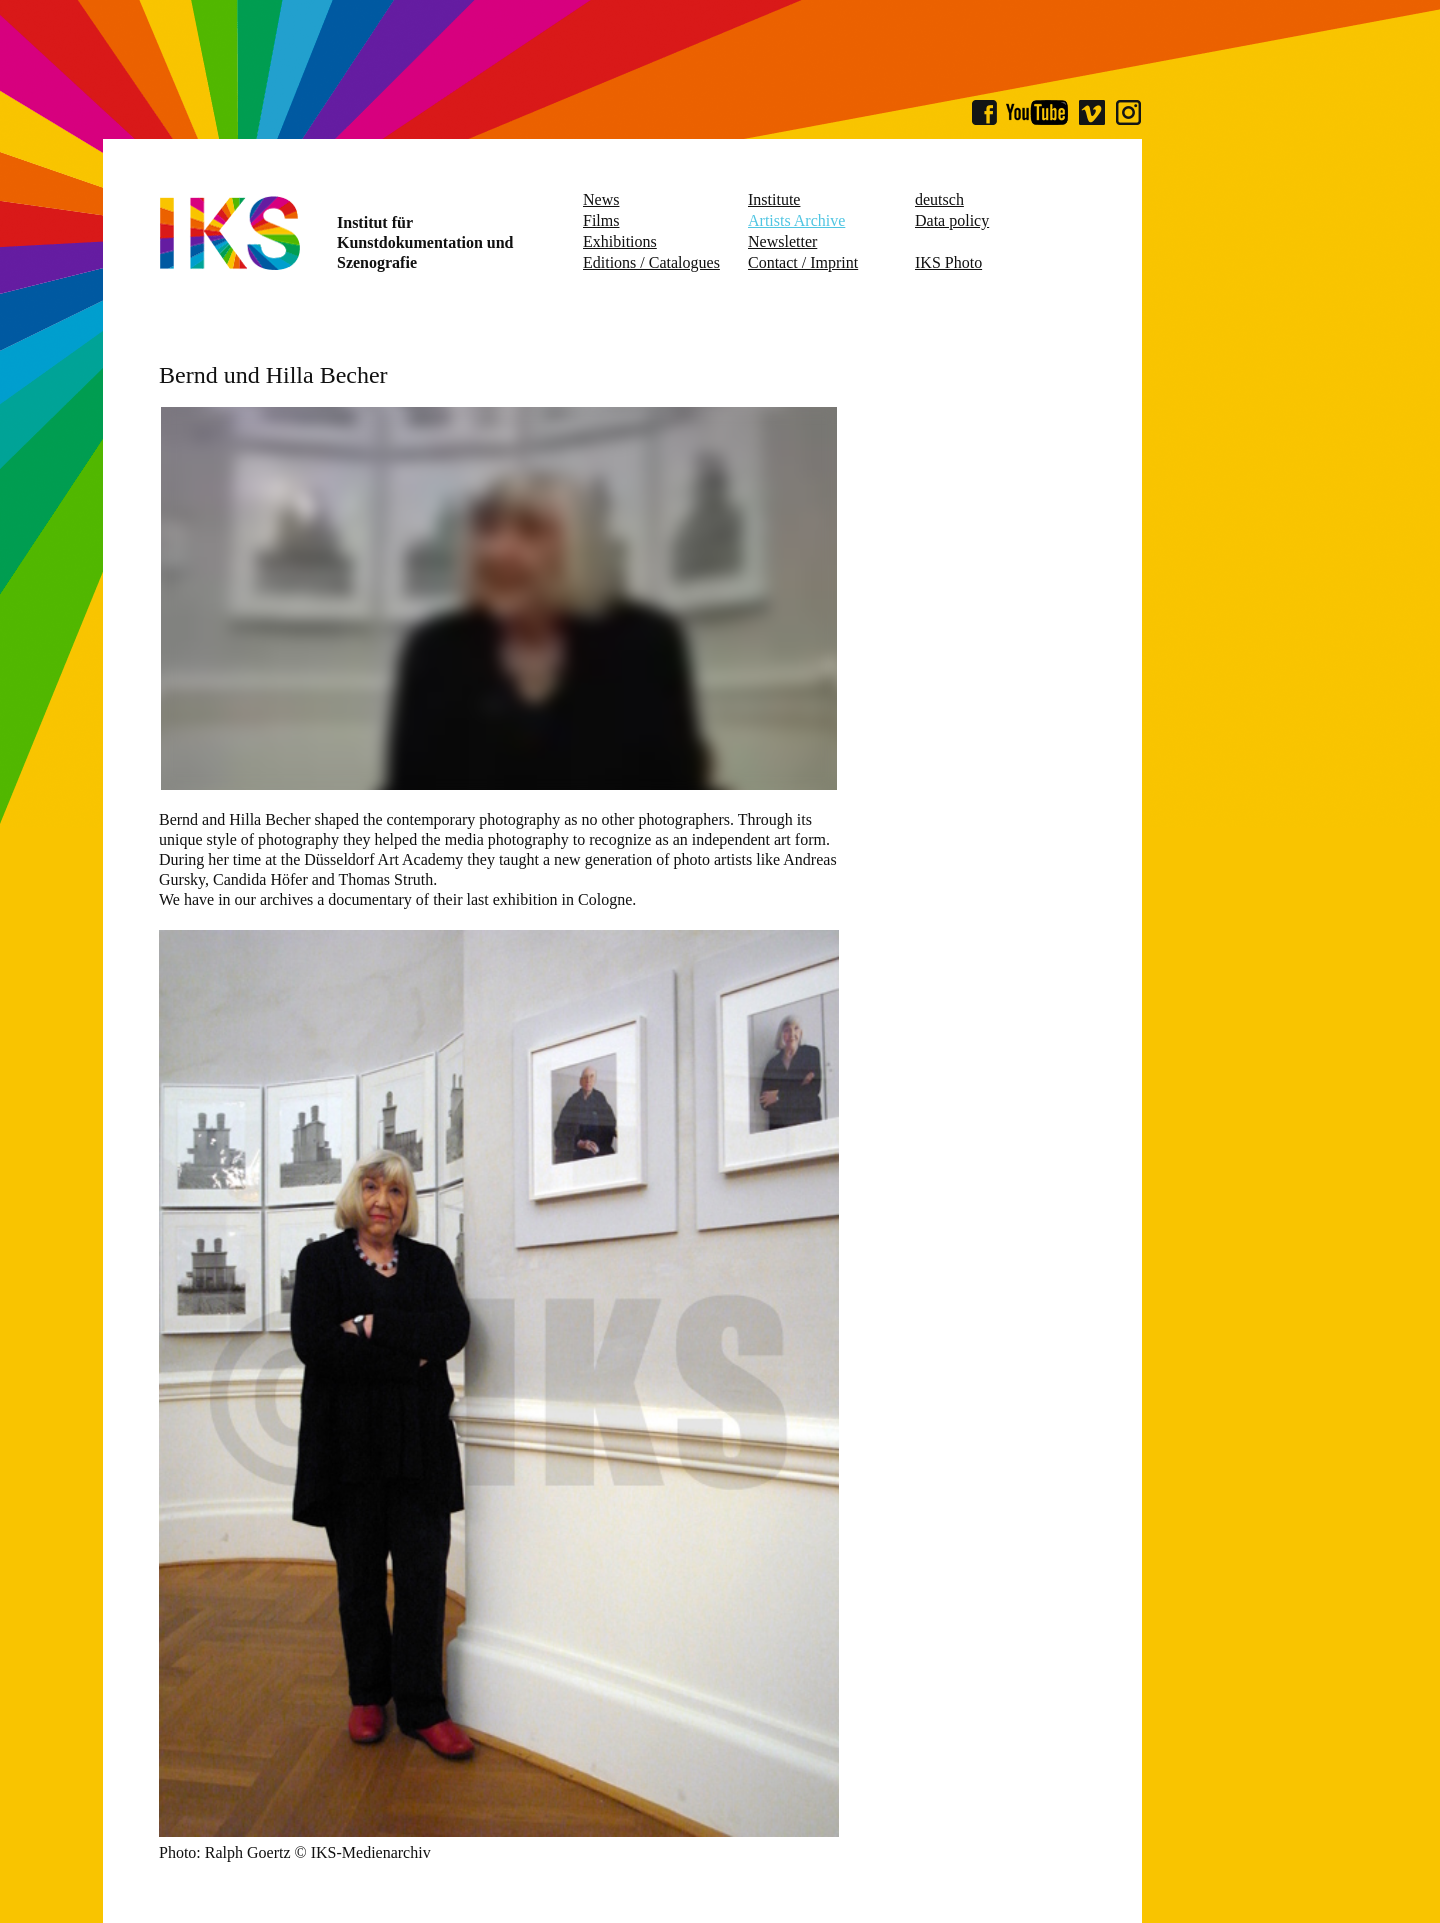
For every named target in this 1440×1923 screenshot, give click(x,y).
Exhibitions (620, 241)
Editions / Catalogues (651, 262)
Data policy (952, 220)
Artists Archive (796, 220)
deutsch (939, 199)
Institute (774, 199)
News (601, 199)
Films (601, 220)
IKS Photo (948, 262)
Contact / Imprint (803, 262)
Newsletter (782, 241)
